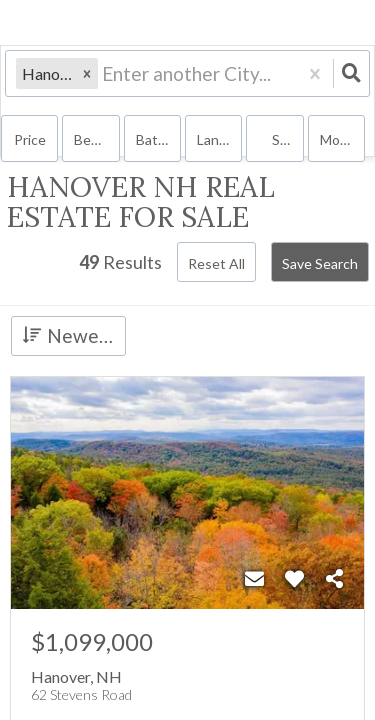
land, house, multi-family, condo (219, 139)
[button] (87, 73)
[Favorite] (294, 579)
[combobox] (104, 73)
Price (30, 139)
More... (341, 139)
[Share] (334, 579)
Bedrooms (96, 139)
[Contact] (254, 579)
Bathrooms (158, 139)
